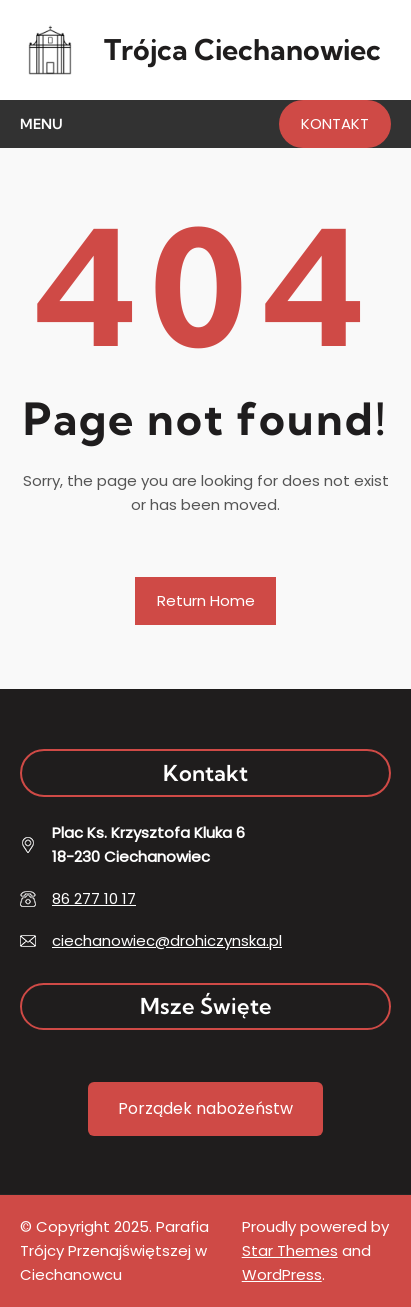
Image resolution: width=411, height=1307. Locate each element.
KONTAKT (335, 123)
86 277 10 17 (94, 898)
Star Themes (290, 1250)
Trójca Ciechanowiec (242, 49)
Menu (41, 124)
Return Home (206, 600)
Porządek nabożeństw (205, 1108)
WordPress (282, 1274)
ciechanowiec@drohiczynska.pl (167, 940)
